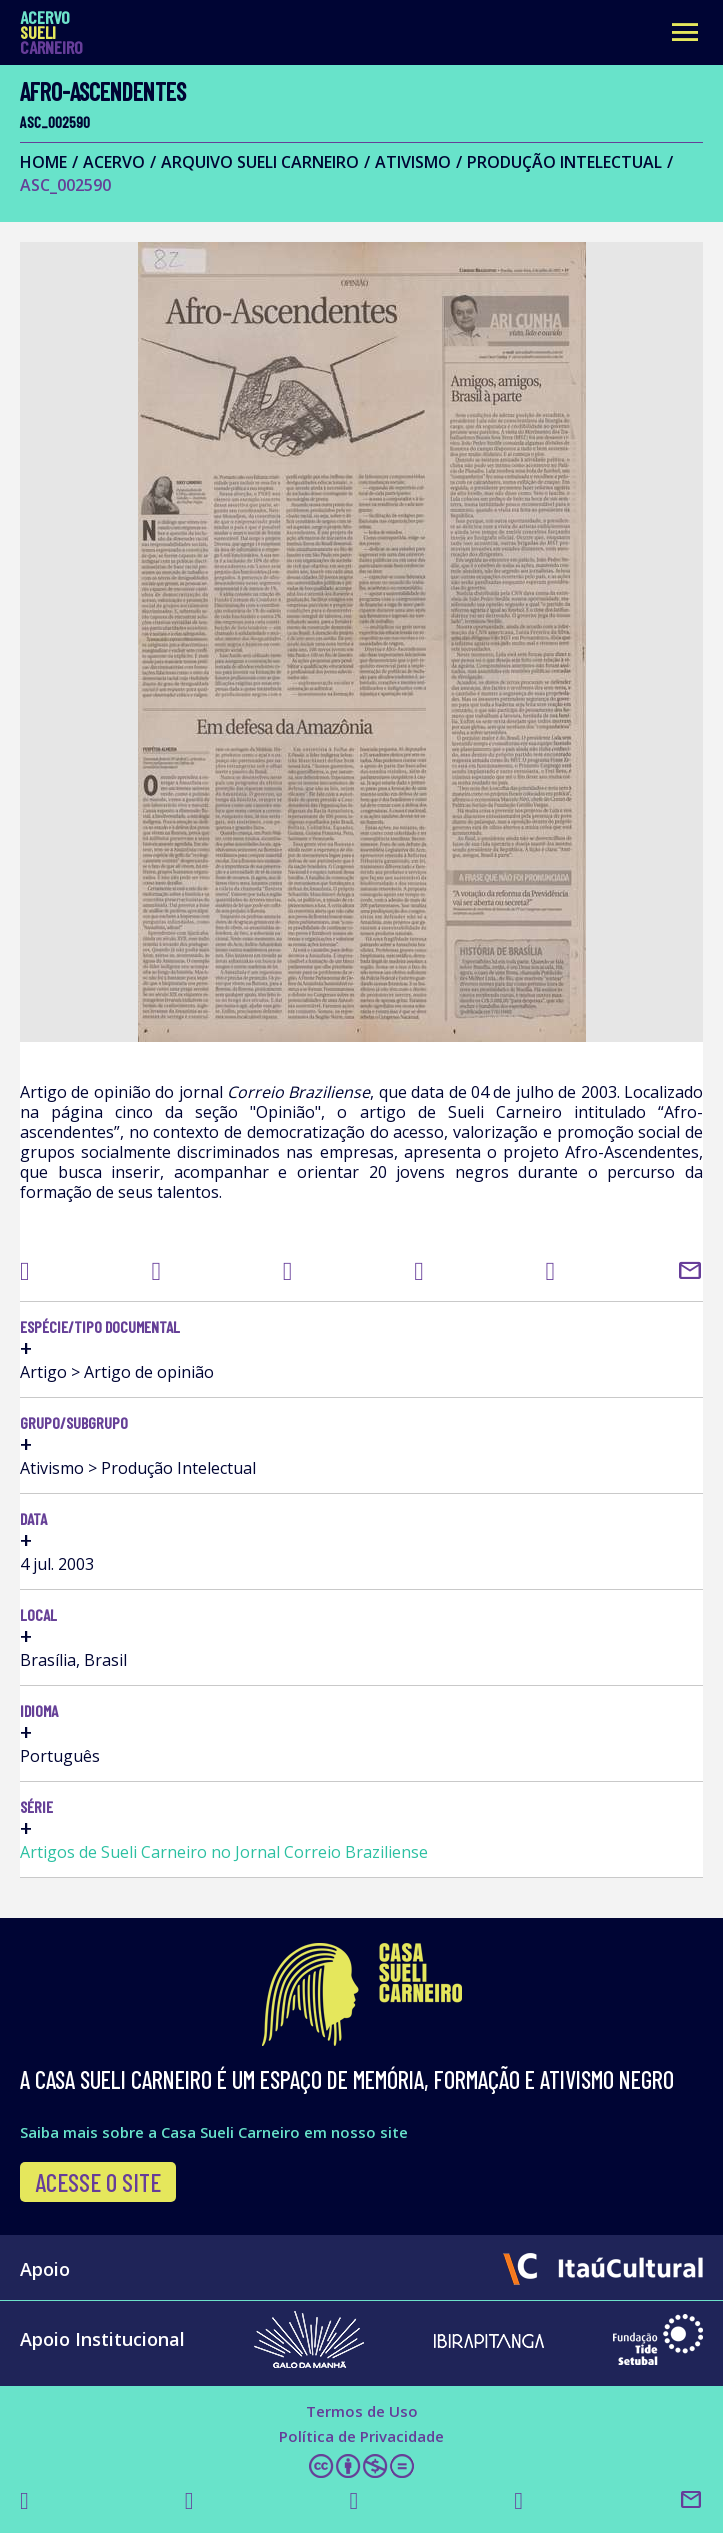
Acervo (114, 162)
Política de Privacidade (361, 2436)
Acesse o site (98, 2182)
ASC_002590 (65, 185)
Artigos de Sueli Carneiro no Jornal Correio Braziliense (224, 1852)
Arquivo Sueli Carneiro (260, 162)
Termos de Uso (362, 2411)
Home (43, 162)
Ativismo (413, 162)
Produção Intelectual (564, 162)
